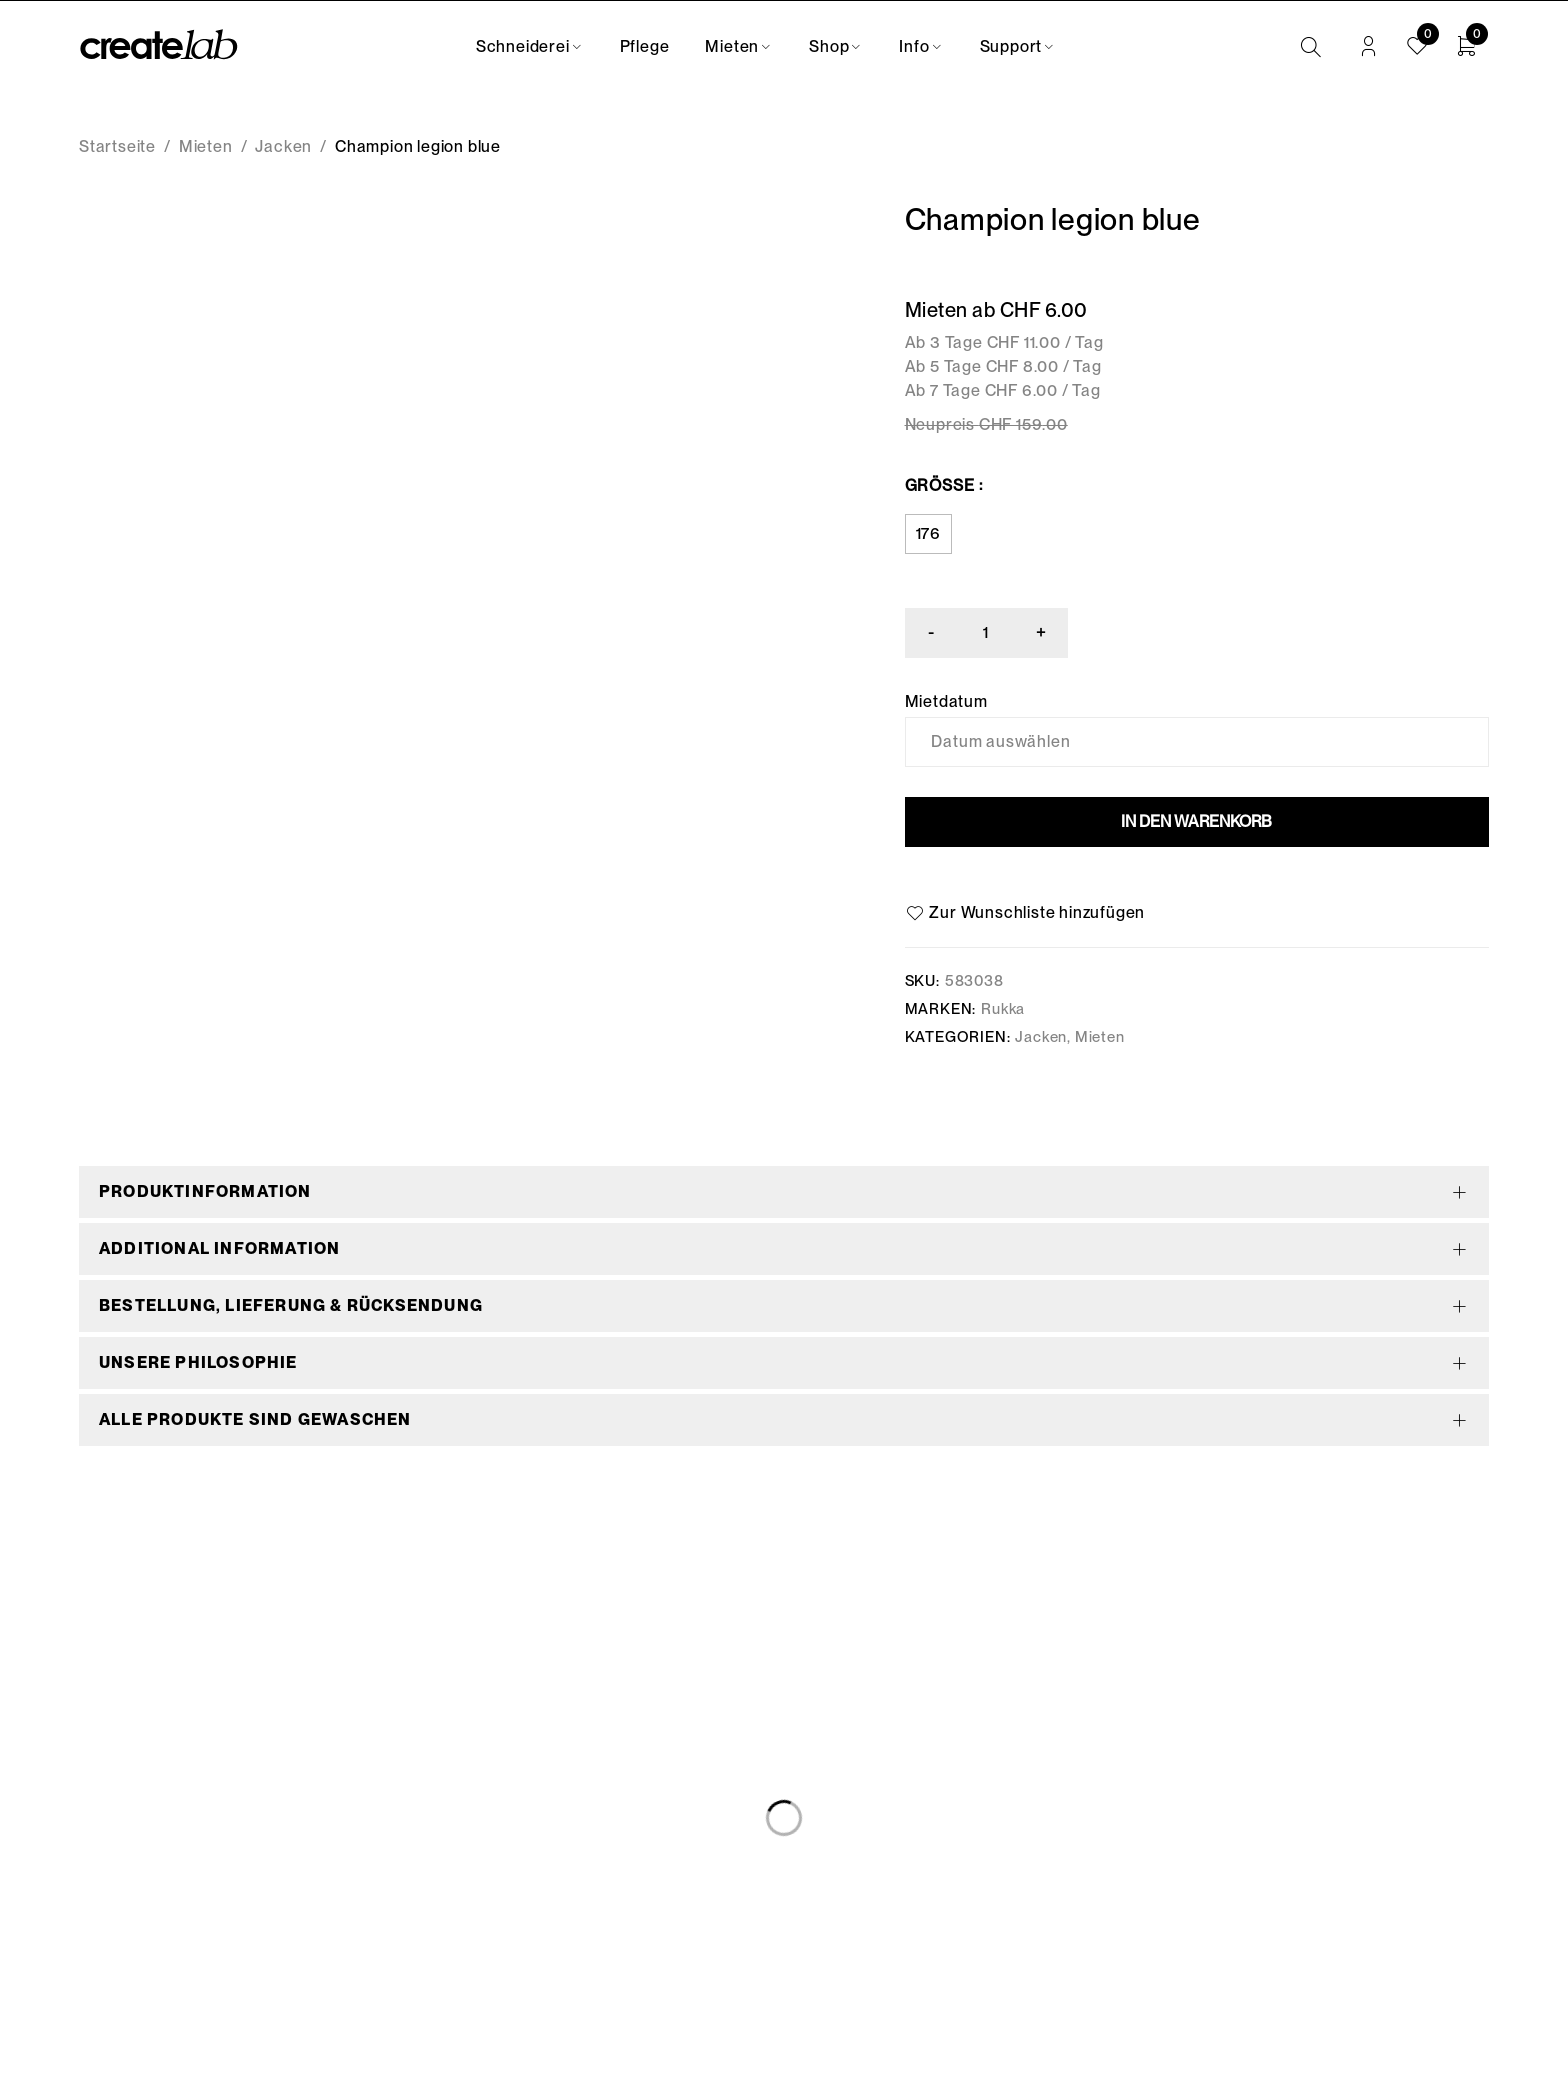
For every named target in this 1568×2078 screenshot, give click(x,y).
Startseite (117, 146)
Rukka (1003, 1009)
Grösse (940, 485)
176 (928, 533)
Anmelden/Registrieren (1368, 47)
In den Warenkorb (1196, 821)
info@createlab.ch (150, 1890)
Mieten (206, 146)
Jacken (283, 146)
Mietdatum (946, 702)
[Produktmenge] (987, 633)
